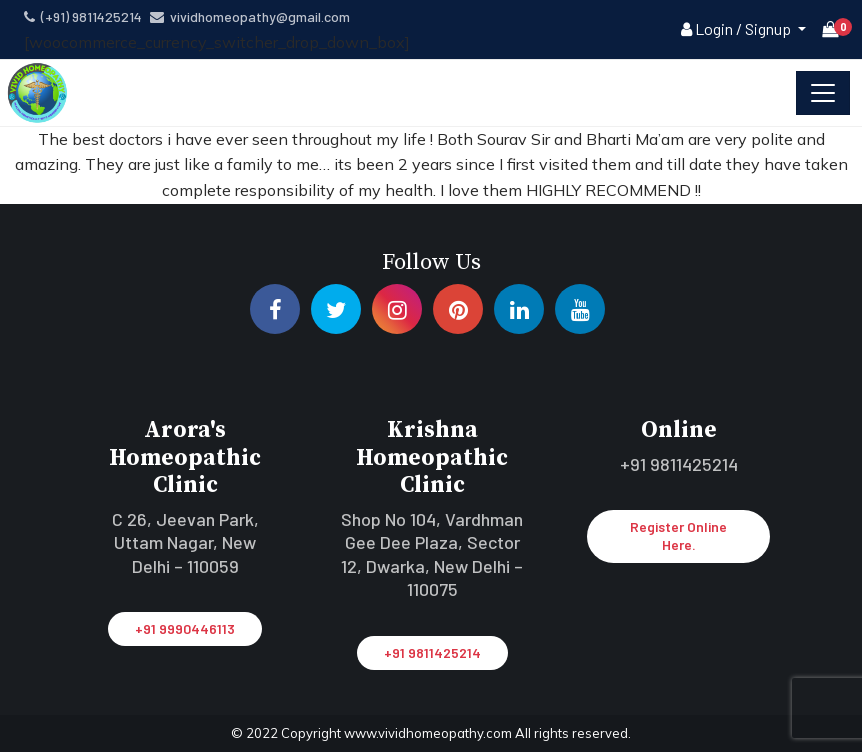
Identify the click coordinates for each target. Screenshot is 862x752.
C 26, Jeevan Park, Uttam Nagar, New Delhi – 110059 (185, 542)
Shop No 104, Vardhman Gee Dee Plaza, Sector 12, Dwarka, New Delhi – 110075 (432, 554)
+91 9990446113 (185, 628)
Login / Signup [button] (737, 28)
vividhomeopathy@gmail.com (250, 16)
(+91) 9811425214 (83, 16)
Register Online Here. (678, 535)
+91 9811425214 (432, 652)
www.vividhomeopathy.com (429, 733)
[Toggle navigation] (823, 93)
